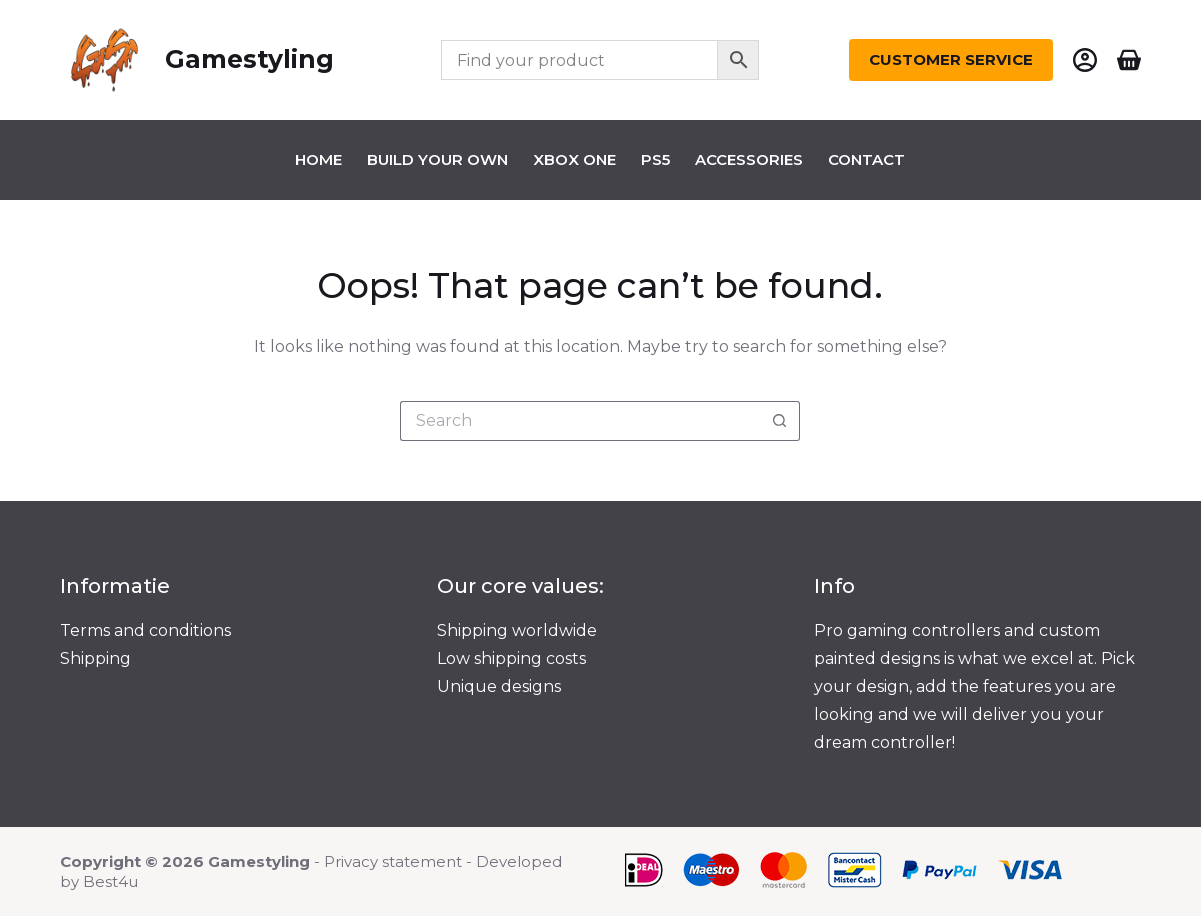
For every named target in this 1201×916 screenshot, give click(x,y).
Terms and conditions (145, 630)
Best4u (110, 881)
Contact (866, 159)
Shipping (95, 658)
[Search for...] (580, 421)
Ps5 (655, 159)
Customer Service (951, 59)
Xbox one (574, 159)
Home (318, 159)
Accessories (749, 159)
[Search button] (780, 421)
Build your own (437, 159)
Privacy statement (393, 861)
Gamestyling (249, 59)
